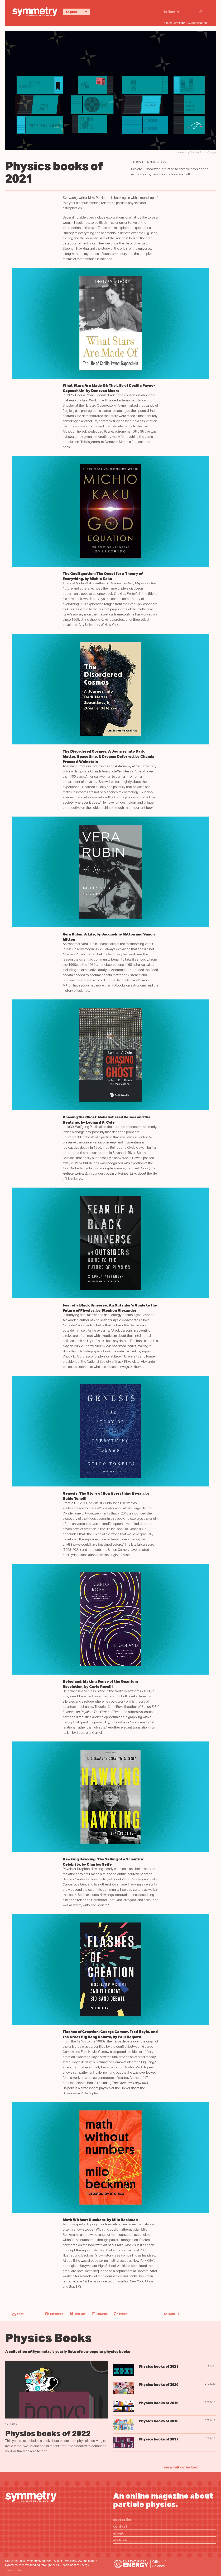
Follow (169, 11)
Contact (120, 2526)
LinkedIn (100, 2313)
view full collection (181, 2467)
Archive (120, 2540)
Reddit (120, 2313)
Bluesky (78, 2313)
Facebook (54, 2313)
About (118, 2533)
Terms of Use (13, 2570)
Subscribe (122, 2519)
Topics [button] (78, 11)
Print (20, 2313)
